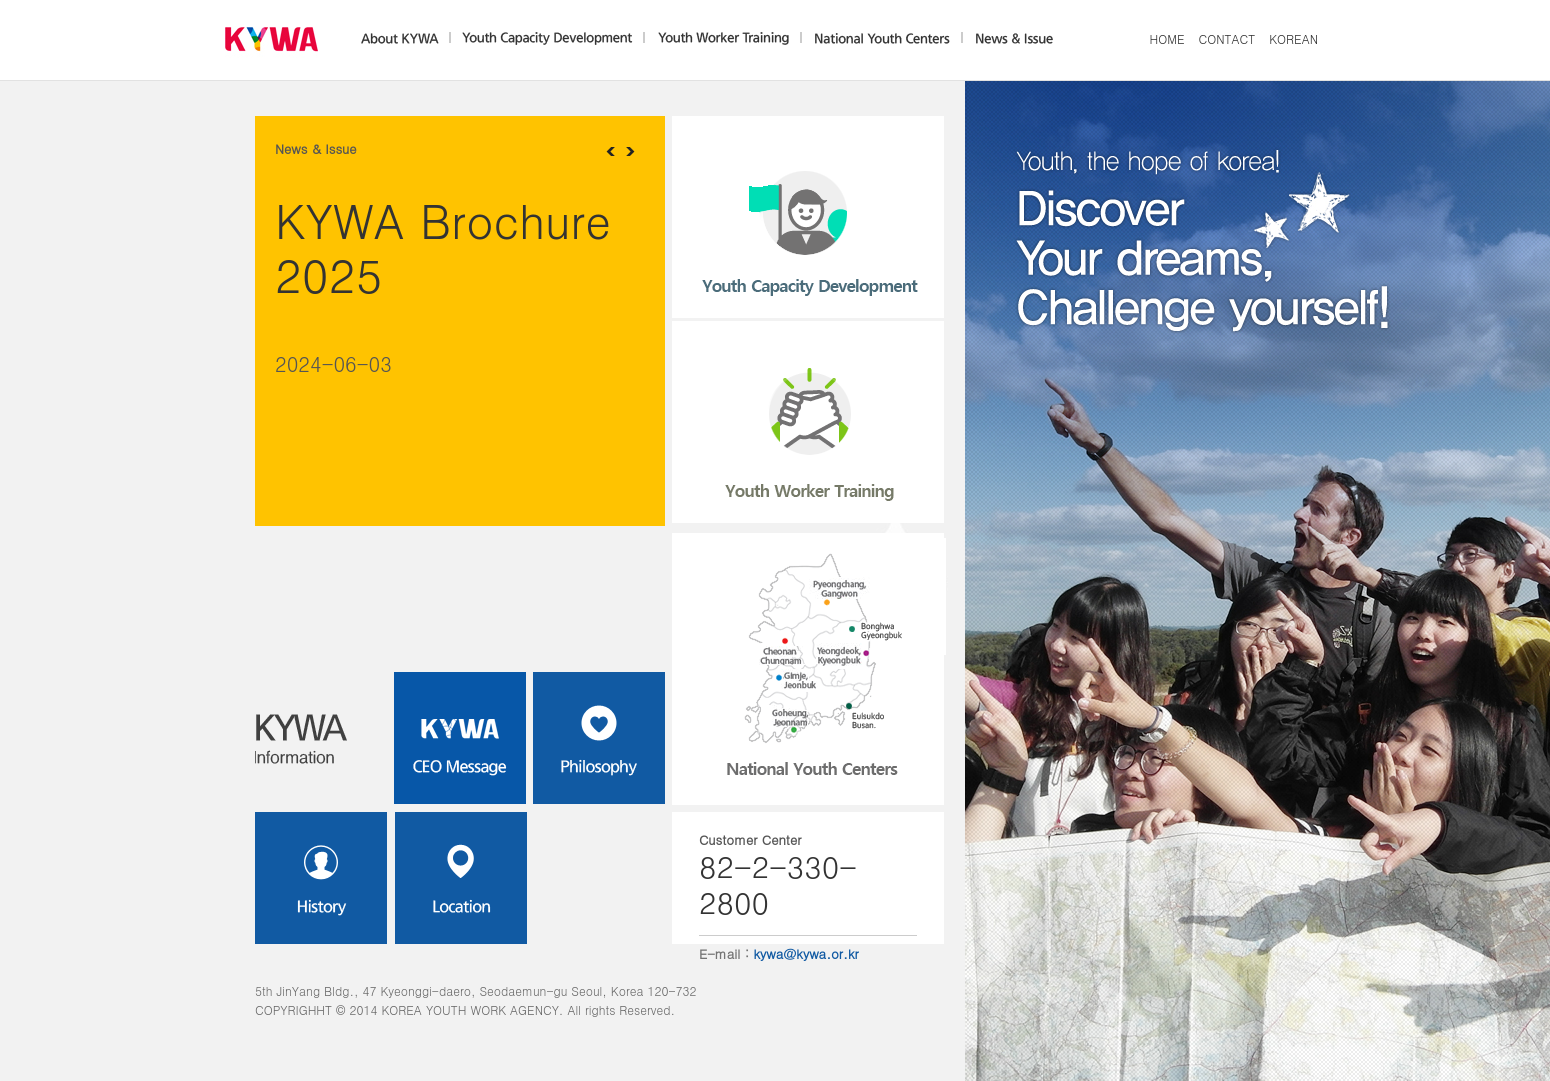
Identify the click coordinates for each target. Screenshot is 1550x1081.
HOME (1167, 38)
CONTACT (1227, 38)
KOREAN (1293, 38)
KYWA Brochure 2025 (443, 247)
